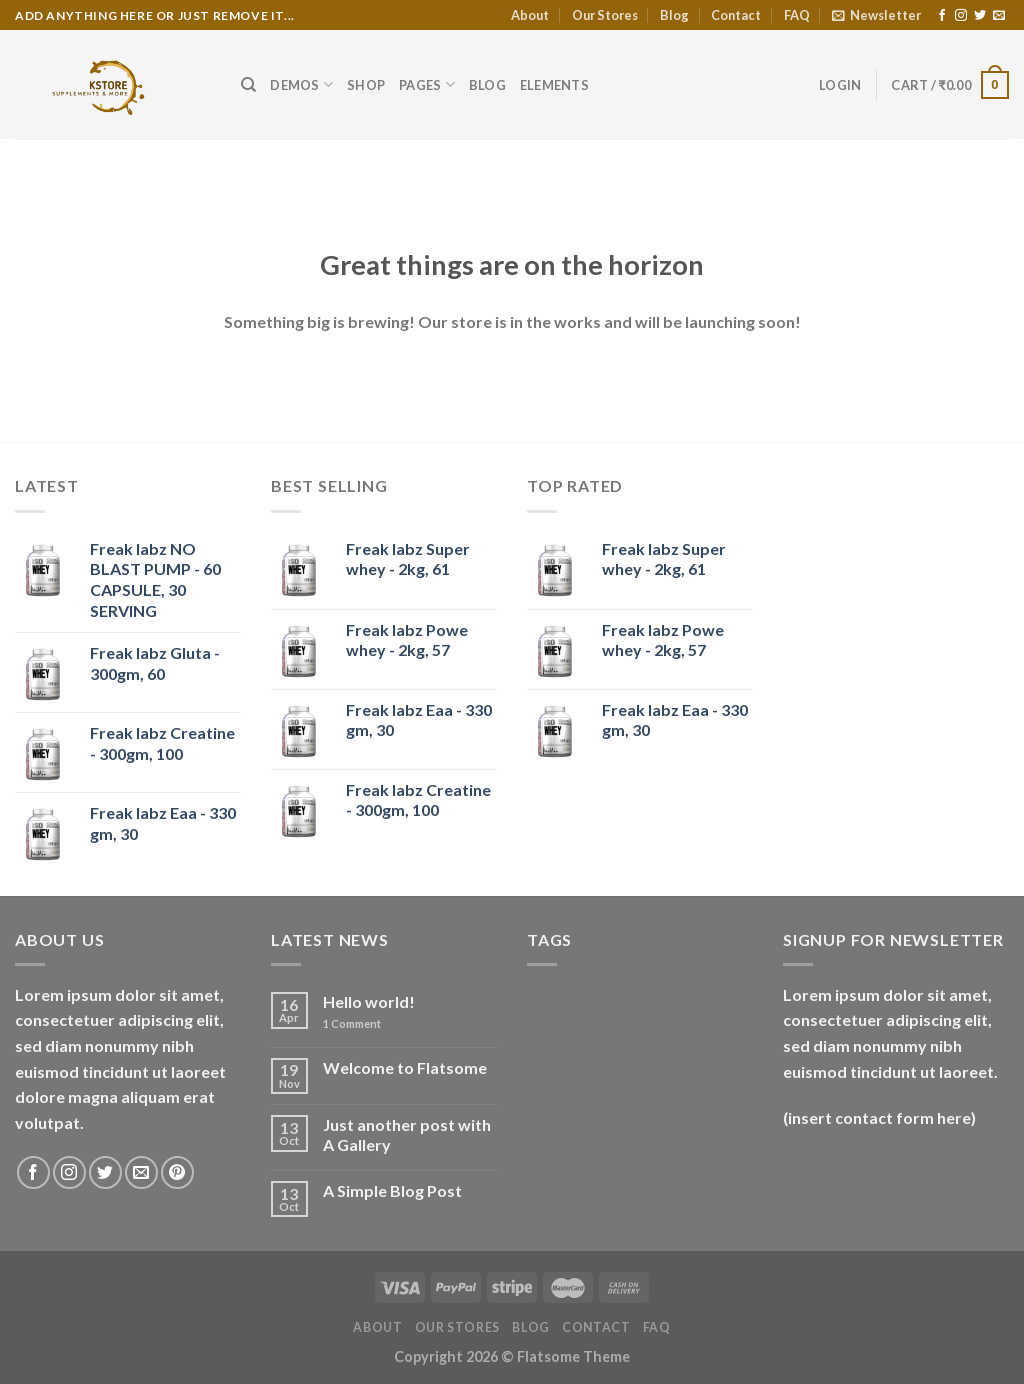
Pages (427, 84)
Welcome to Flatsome (405, 1067)
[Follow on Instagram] (961, 16)
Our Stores (605, 15)
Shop (366, 85)
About (530, 15)
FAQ (797, 15)
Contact (736, 15)
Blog (674, 15)
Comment (352, 1023)
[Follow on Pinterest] (177, 1172)
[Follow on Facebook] (942, 16)
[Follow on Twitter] (980, 16)
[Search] (248, 85)
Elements (554, 85)
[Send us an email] (999, 16)
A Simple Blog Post (392, 1190)
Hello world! (369, 1001)
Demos (301, 84)
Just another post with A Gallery (407, 1134)
